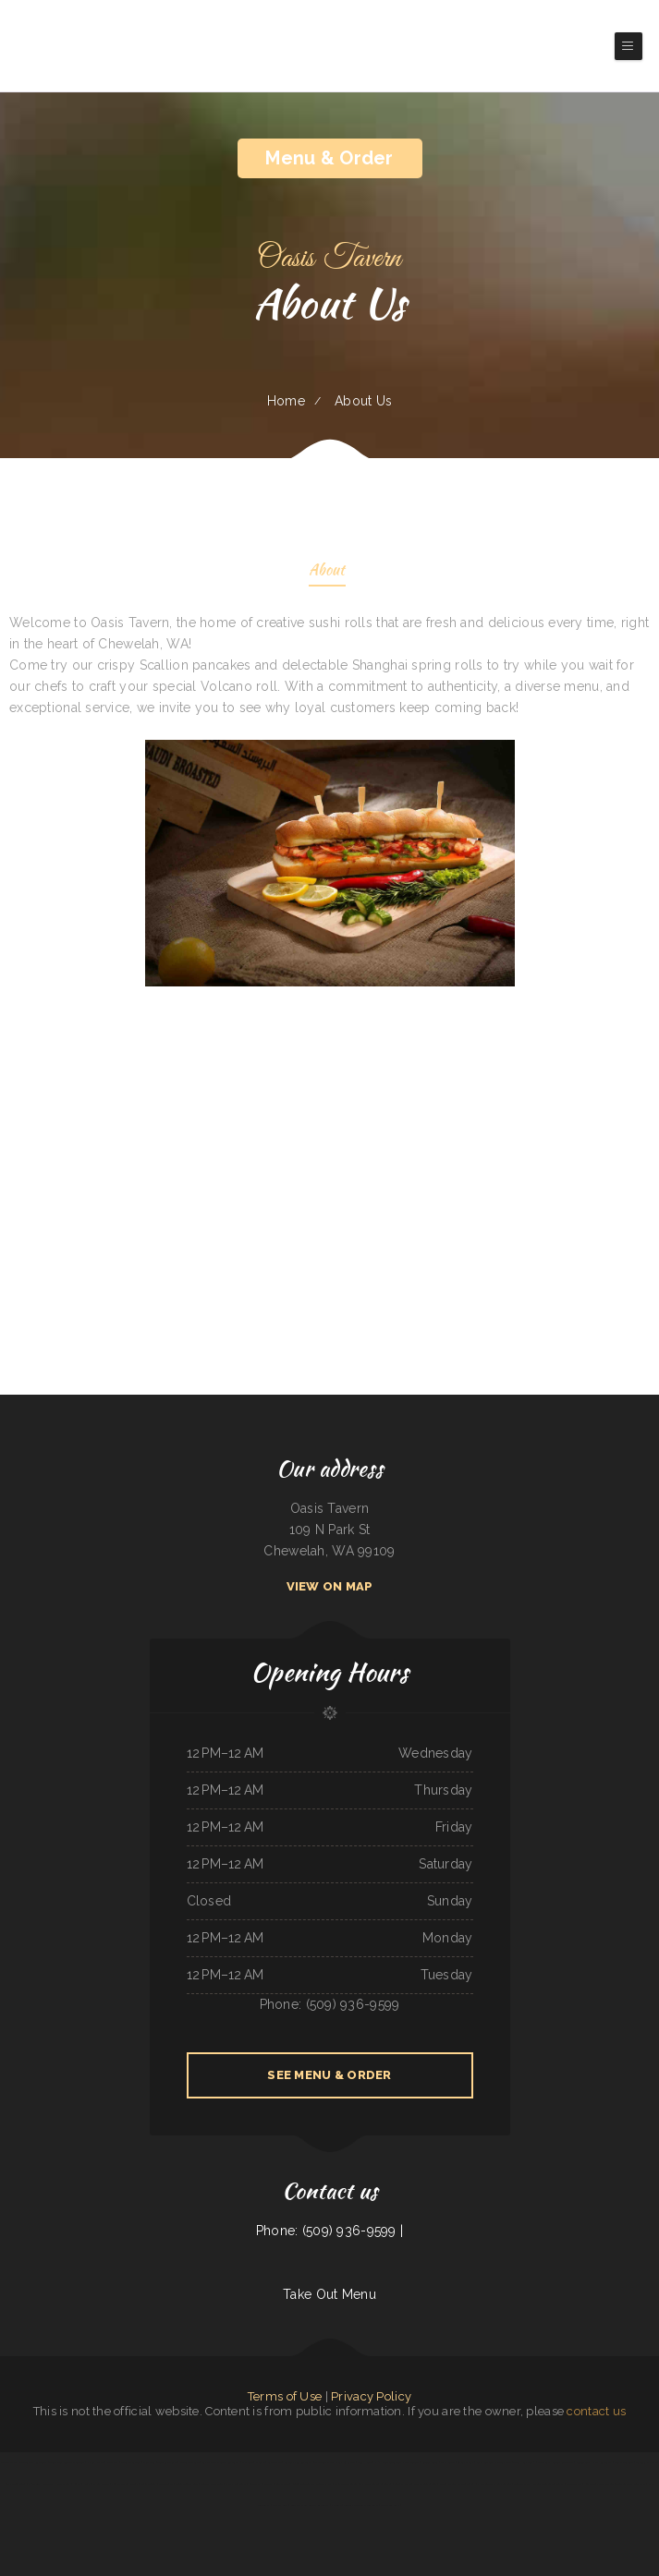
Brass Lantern (485, 2462)
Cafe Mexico (165, 2484)
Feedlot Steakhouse (212, 2484)
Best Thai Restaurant (261, 2484)
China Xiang (148, 2462)
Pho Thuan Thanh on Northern (494, 2484)
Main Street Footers (346, 2484)
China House (365, 2462)
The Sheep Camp (390, 2505)
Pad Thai (260, 2462)
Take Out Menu (329, 2294)
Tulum (471, 2484)
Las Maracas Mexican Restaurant (220, 2462)
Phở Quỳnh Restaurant (41, 2484)
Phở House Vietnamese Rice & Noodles (397, 2462)
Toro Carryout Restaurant (630, 2484)
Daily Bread (447, 2462)
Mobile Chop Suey (130, 2462)
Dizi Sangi (247, 2462)
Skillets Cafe (280, 2505)
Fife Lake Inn (574, 2484)
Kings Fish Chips (82, 2484)
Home (286, 400)
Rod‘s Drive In (8, 2462)
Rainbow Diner (430, 2462)
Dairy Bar (112, 2462)
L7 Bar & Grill (465, 2462)
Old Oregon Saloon (425, 2484)
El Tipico (336, 2505)
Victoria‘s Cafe (502, 2462)
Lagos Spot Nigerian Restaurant (555, 2462)
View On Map (330, 1586)
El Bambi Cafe (101, 2484)
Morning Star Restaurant (32, 2462)
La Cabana (386, 2484)
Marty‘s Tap (63, 2484)
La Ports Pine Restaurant (298, 2462)
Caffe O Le (274, 2462)
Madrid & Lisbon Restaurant (548, 2484)
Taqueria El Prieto (646, 2462)
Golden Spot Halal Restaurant (594, 2462)
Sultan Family (522, 2484)
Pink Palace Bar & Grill (124, 2484)
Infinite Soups (148, 2484)
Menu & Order (329, 158)
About (327, 571)
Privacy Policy (371, 2396)
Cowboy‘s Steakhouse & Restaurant (310, 2505)
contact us (596, 2411)
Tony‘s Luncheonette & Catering (66, 2462)
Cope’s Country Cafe (186, 2484)
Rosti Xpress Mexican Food (599, 2484)
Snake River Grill (624, 2462)
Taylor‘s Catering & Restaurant (361, 2505)
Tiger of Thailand (167, 2462)
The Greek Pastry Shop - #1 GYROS (334, 2462)
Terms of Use (285, 2396)
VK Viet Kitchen (96, 2462)
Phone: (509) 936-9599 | (329, 2230)
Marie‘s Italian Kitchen (452, 2484)
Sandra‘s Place (402, 2484)
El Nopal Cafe (368, 2484)
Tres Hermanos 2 (524, 2462)
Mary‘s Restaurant (236, 2484)
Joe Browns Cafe (189, 2462)
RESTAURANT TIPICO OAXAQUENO (312, 2484)
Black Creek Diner (16, 2484)
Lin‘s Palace (282, 2484)
